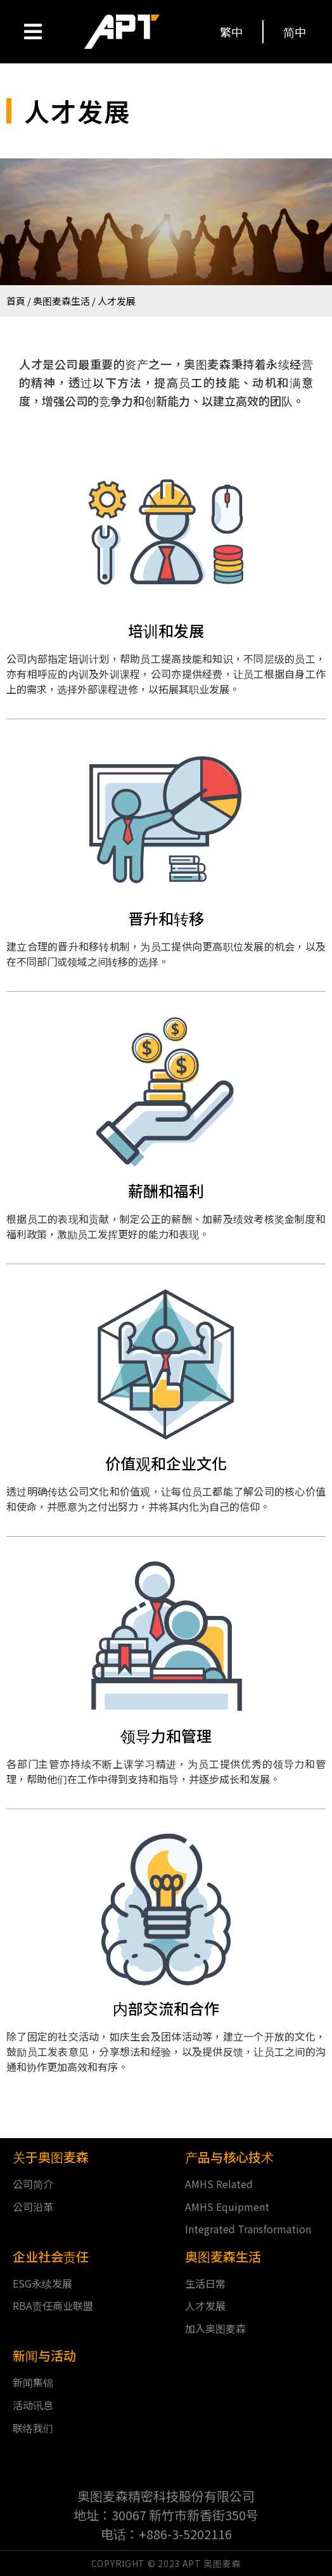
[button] (231, 32)
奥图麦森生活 (61, 300)
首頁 (15, 300)
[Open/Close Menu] (33, 32)
